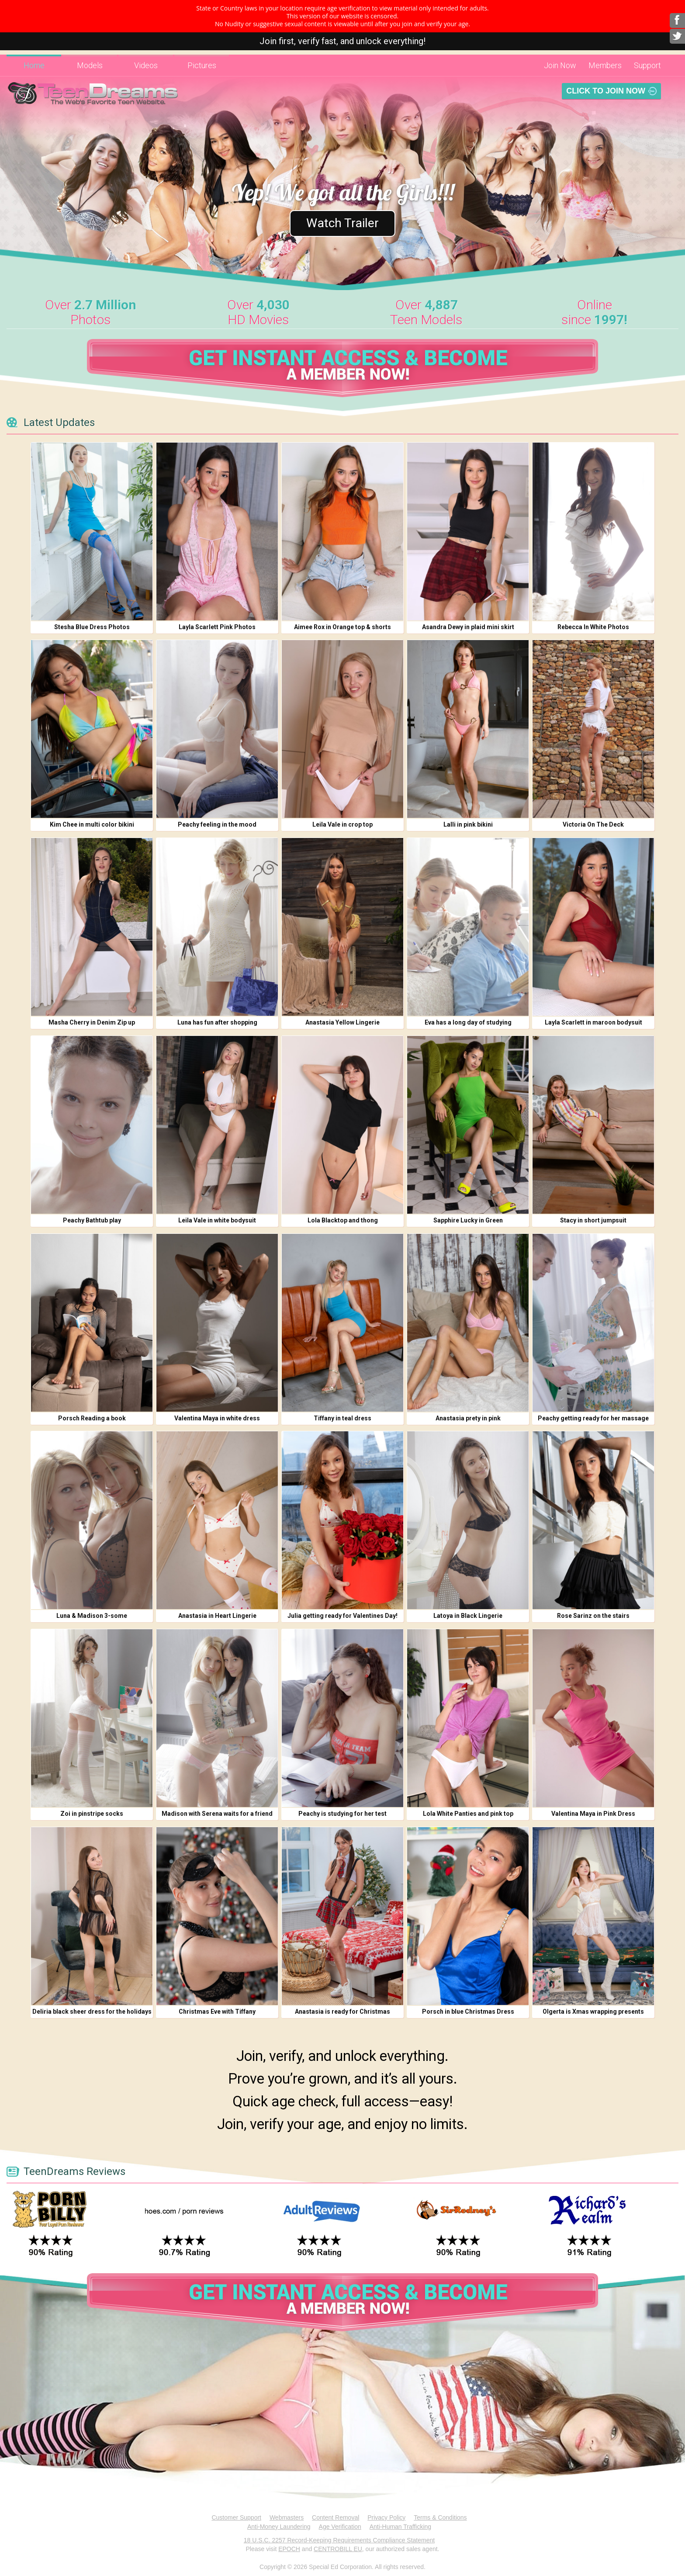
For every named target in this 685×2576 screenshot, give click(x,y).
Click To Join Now (605, 91)
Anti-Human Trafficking (400, 2526)
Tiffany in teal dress (342, 1418)
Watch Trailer (342, 222)
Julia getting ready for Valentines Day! (342, 1615)
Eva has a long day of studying (468, 1022)
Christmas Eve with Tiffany (217, 2011)
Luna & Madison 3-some (91, 1615)
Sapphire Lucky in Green (468, 1220)
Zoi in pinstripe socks (91, 1813)
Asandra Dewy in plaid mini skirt (468, 626)
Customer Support (236, 2517)
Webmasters (287, 2517)
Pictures (201, 65)
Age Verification (340, 2526)
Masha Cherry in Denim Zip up (91, 1022)
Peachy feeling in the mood (217, 824)
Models (90, 65)
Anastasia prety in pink (468, 1418)
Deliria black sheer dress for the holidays (92, 2011)
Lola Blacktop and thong (343, 1220)
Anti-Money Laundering (279, 2526)
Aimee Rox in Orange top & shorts (342, 626)
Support (647, 65)
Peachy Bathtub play (92, 1220)
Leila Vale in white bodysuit (217, 1220)
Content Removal (335, 2517)
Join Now (560, 65)
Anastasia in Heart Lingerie (217, 1615)
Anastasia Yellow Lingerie (342, 1022)
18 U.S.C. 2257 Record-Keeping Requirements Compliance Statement (339, 2540)
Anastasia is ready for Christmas (342, 2011)
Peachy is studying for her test (342, 1813)
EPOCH (289, 2548)
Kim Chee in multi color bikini (92, 824)
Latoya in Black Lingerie (467, 1615)
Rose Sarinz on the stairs (593, 1615)
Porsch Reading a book (92, 1418)
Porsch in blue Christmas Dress (468, 2011)
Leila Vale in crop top (342, 824)
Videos (146, 65)
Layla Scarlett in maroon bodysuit (593, 1022)
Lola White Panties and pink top (468, 1813)
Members (605, 65)
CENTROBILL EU (338, 2548)
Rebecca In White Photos (593, 626)
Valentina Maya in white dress (217, 1418)
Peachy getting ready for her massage (593, 1418)
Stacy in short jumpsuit (593, 1220)
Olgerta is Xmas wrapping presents (593, 2011)
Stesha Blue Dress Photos (92, 626)
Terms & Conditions (440, 2517)
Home (34, 65)
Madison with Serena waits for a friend (217, 1813)
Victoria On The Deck (593, 824)
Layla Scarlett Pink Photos (217, 626)
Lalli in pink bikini (468, 824)
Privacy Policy (386, 2517)
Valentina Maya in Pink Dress (593, 1813)
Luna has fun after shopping (217, 1022)
